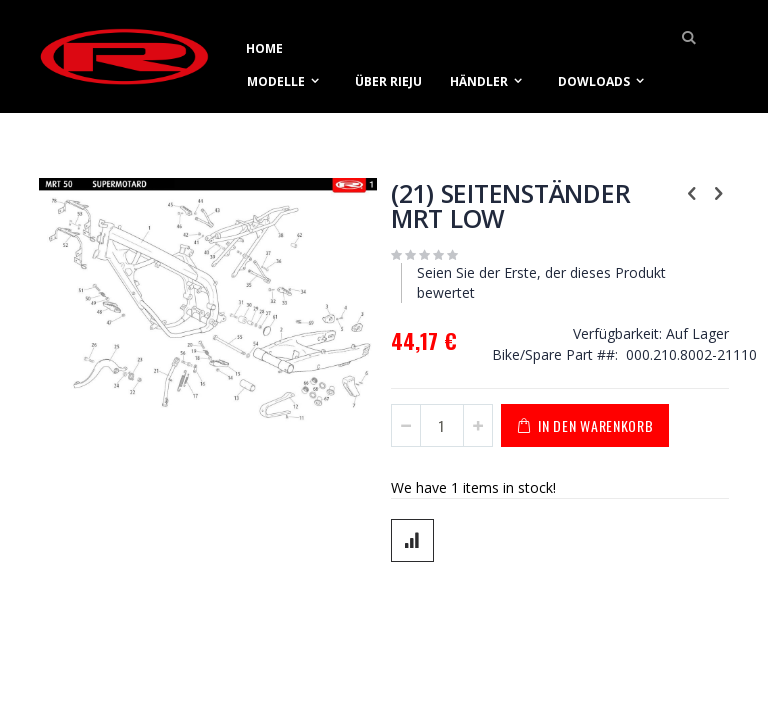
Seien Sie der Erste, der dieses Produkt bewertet (541, 282)
